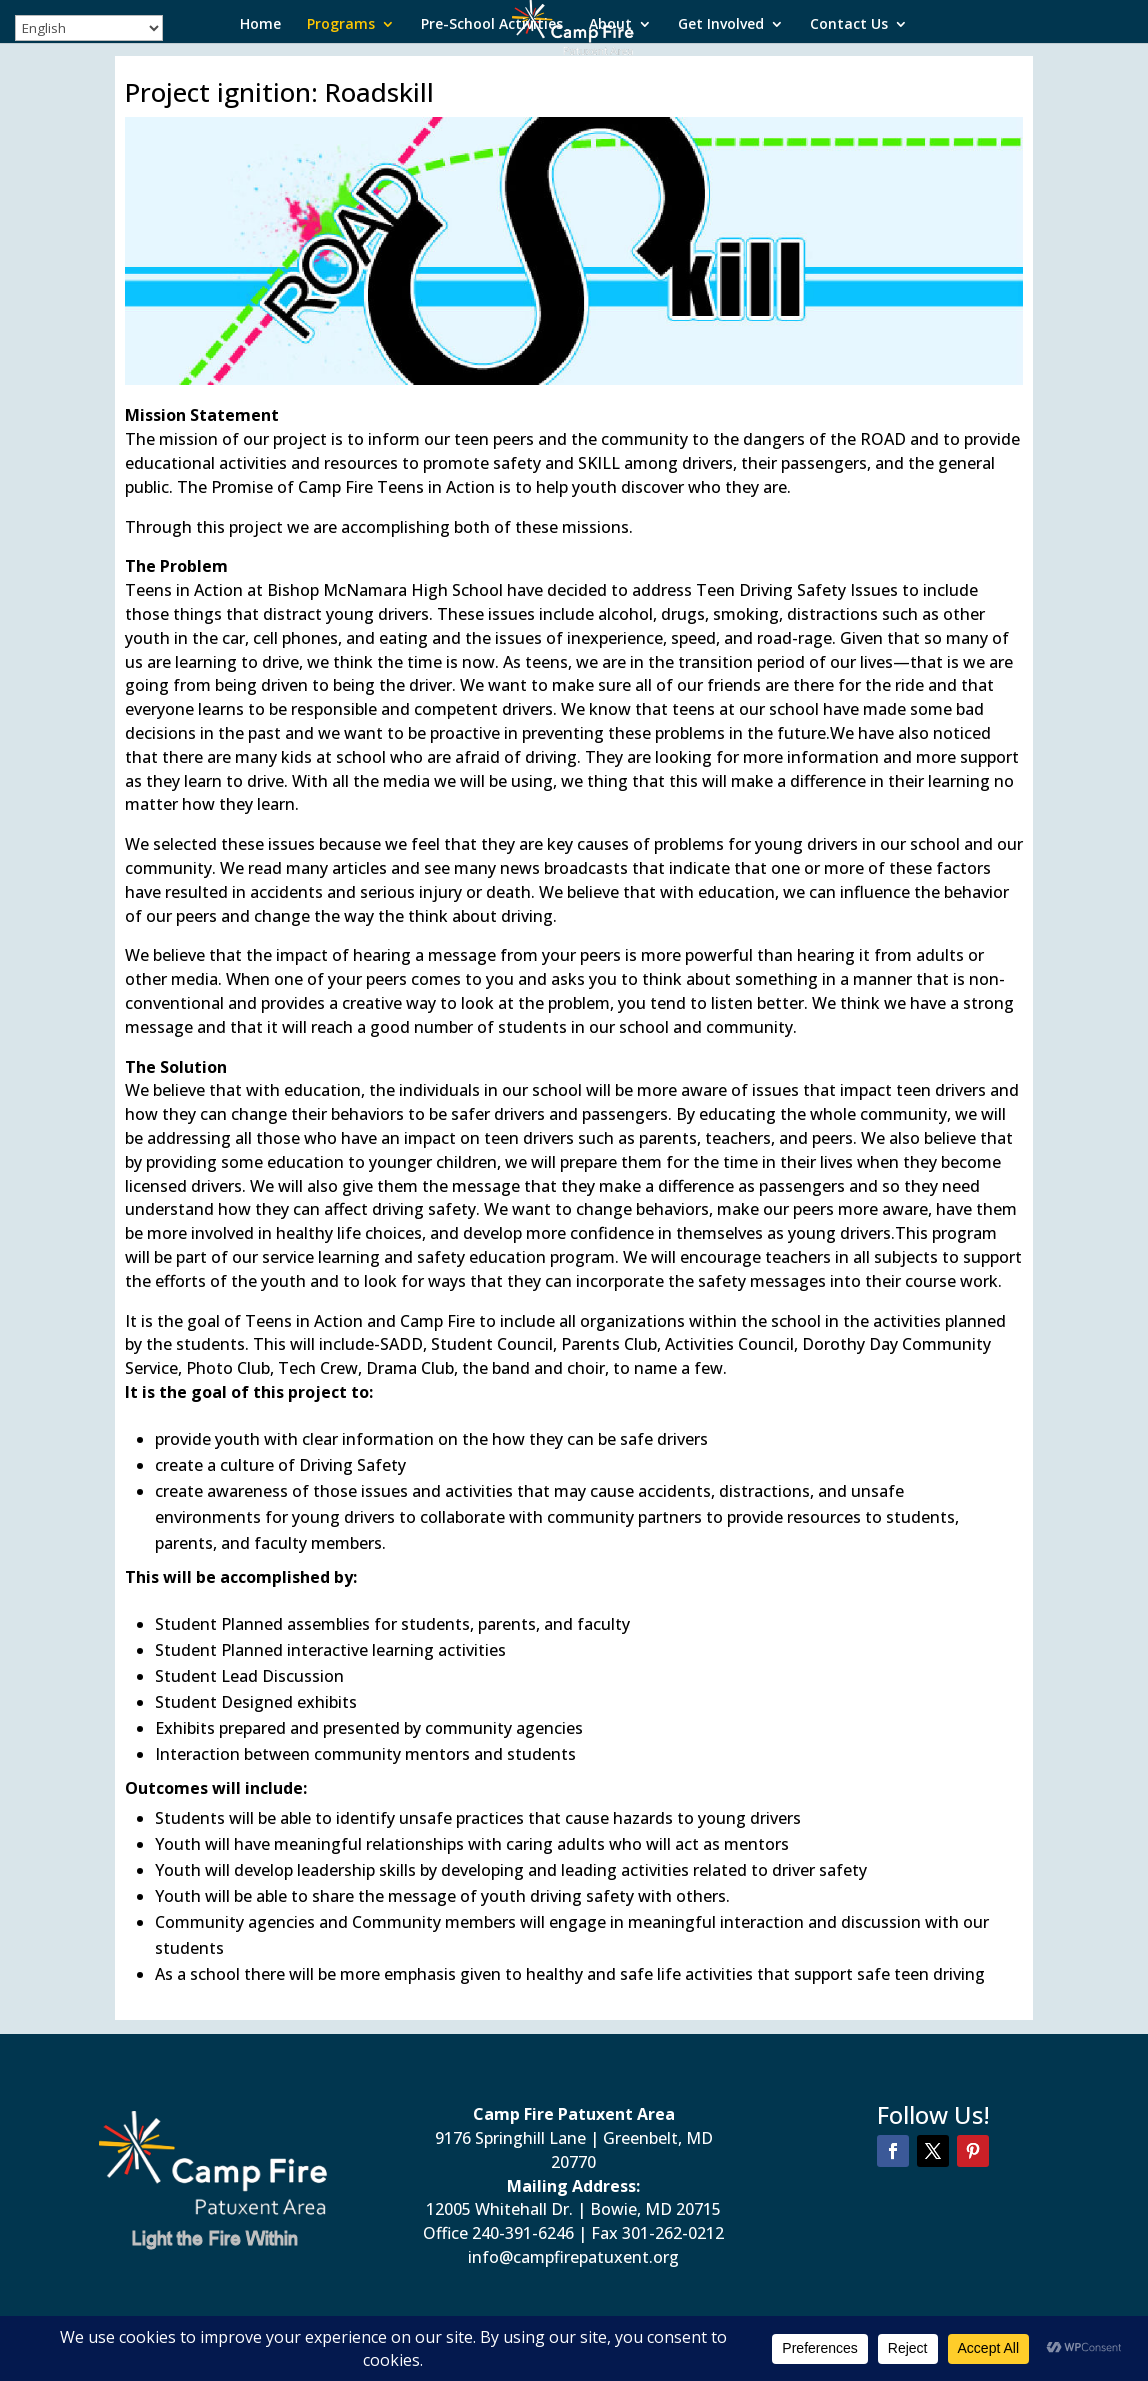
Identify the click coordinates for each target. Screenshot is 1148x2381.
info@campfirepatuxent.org (573, 2257)
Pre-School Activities (492, 25)
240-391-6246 (523, 2233)
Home (260, 25)
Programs (341, 25)
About (610, 25)
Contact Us (849, 25)
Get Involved (721, 25)
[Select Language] (89, 28)
